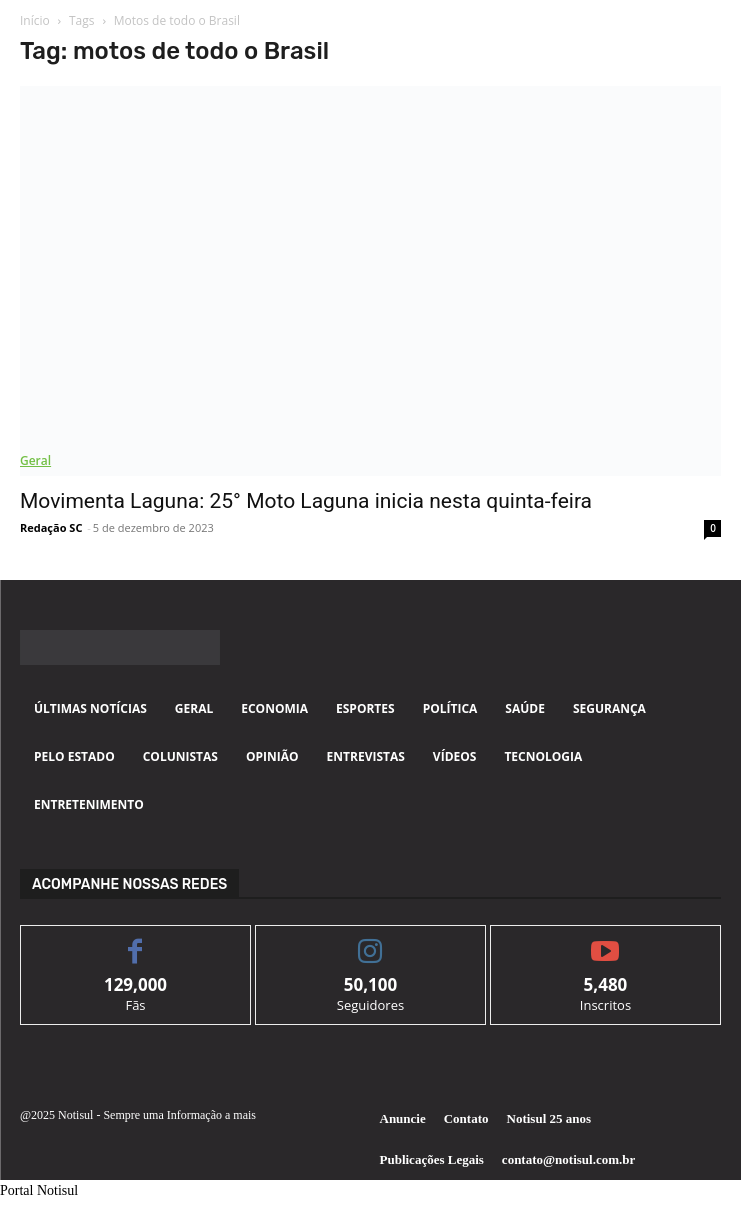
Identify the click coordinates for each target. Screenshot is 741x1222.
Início (35, 20)
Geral (35, 460)
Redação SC (51, 527)
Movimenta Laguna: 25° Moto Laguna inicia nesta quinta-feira (306, 501)
